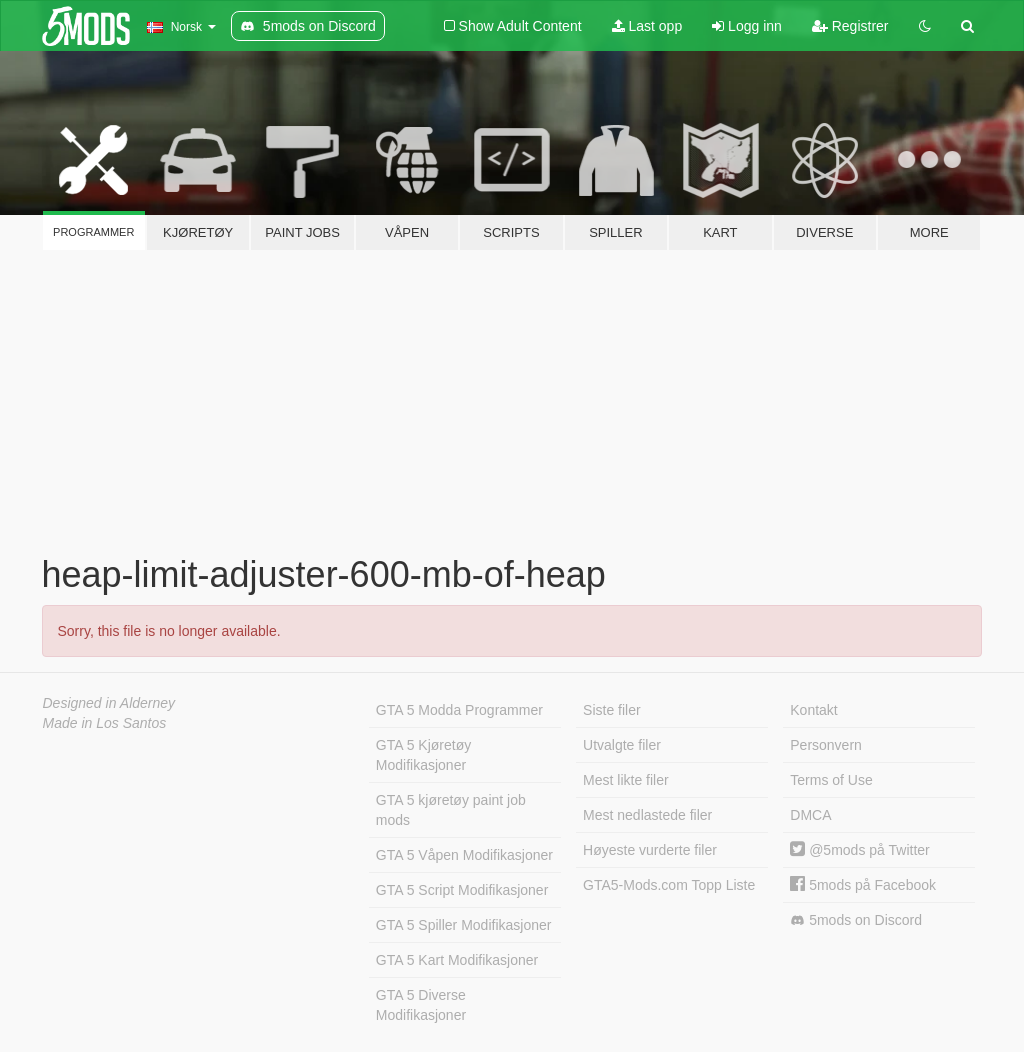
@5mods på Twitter (859, 850)
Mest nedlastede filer (647, 815)
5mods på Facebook (863, 885)
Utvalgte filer (622, 745)
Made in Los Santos (105, 723)
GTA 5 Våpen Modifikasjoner (464, 855)
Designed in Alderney (109, 703)
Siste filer (612, 710)
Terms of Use (831, 780)
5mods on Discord (856, 920)
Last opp (647, 26)
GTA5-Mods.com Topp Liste (669, 885)
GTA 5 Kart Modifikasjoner (457, 960)
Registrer (850, 26)
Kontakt (813, 710)
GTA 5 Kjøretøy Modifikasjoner (423, 755)
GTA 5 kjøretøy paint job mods (451, 810)
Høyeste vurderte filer (650, 850)
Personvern (826, 745)
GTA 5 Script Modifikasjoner (462, 890)
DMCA (810, 815)
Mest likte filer (626, 780)
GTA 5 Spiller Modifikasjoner (464, 925)
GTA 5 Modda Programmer (459, 710)
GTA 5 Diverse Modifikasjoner (421, 1005)
